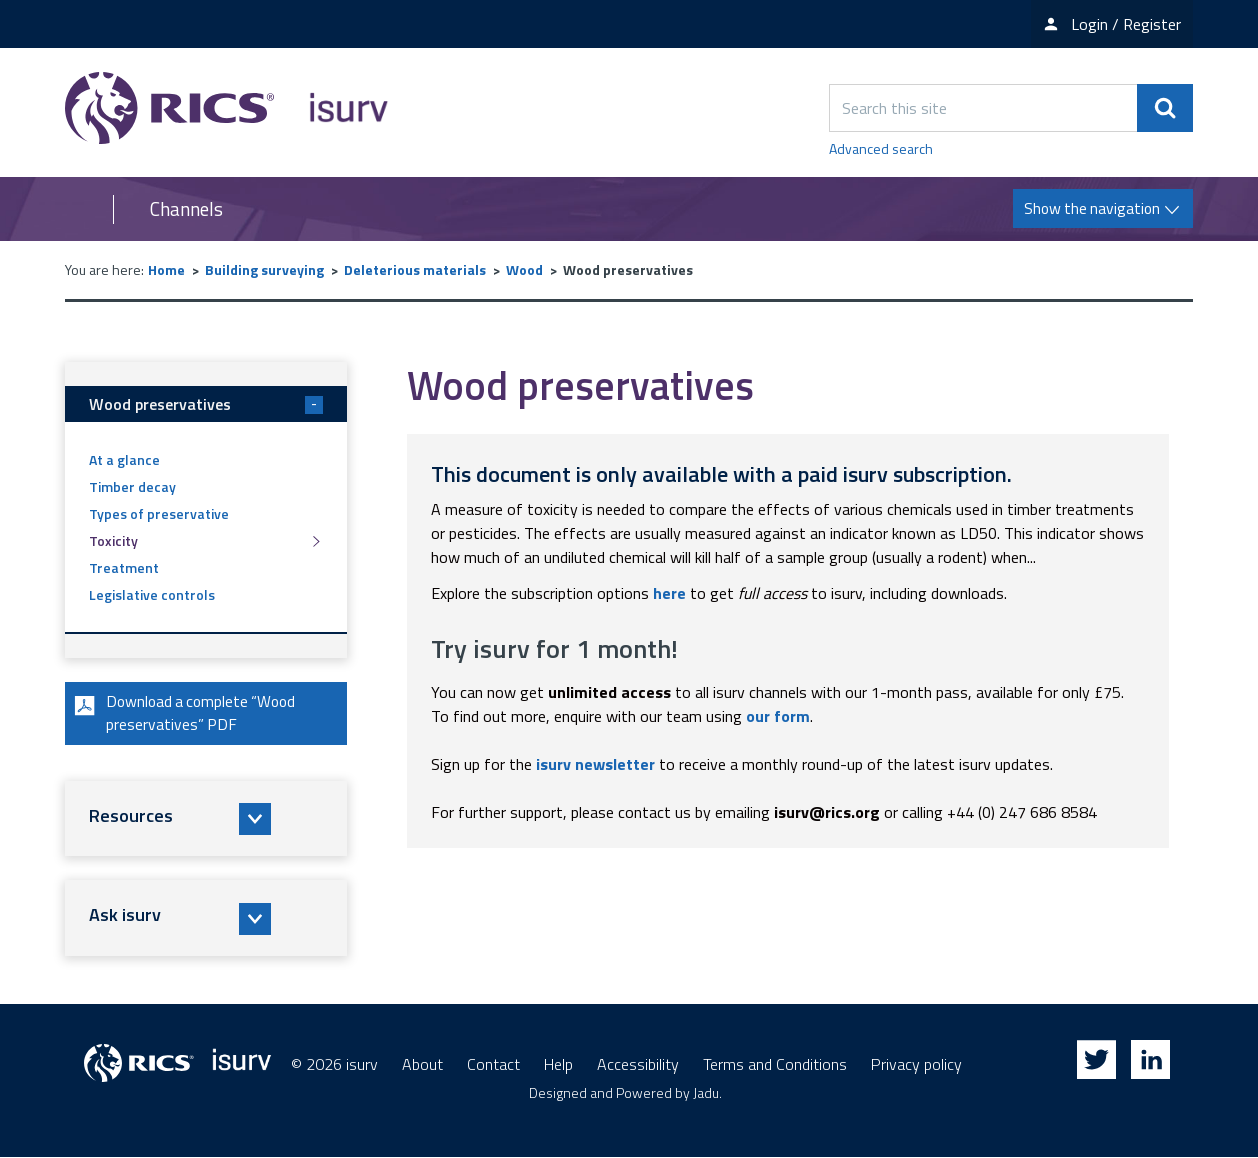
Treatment (124, 567)
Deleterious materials (415, 269)
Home (166, 269)
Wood (524, 269)
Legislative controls (152, 594)
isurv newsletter (595, 764)
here (669, 593)
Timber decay (132, 486)
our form (778, 716)
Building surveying (264, 269)
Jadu (706, 1093)
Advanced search (881, 148)
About (422, 1065)
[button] (206, 820)
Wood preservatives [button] (206, 404)
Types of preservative (159, 513)
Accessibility (638, 1065)
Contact (493, 1065)
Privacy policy (916, 1065)
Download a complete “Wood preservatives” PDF (186, 714)
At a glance (124, 459)
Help (558, 1065)
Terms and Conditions (775, 1065)
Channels (186, 209)
